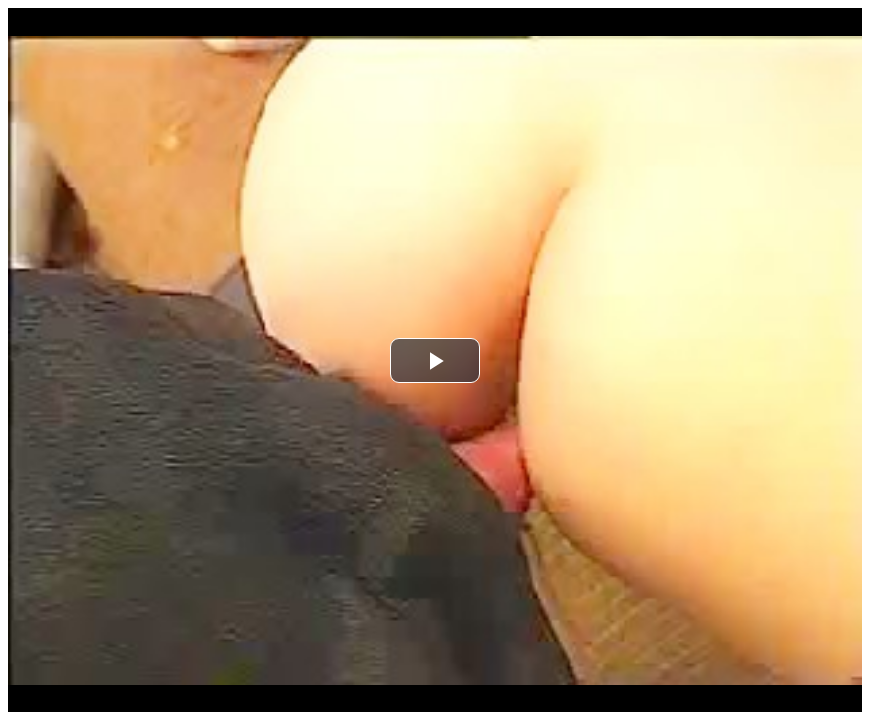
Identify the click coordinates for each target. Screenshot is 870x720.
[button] (435, 360)
